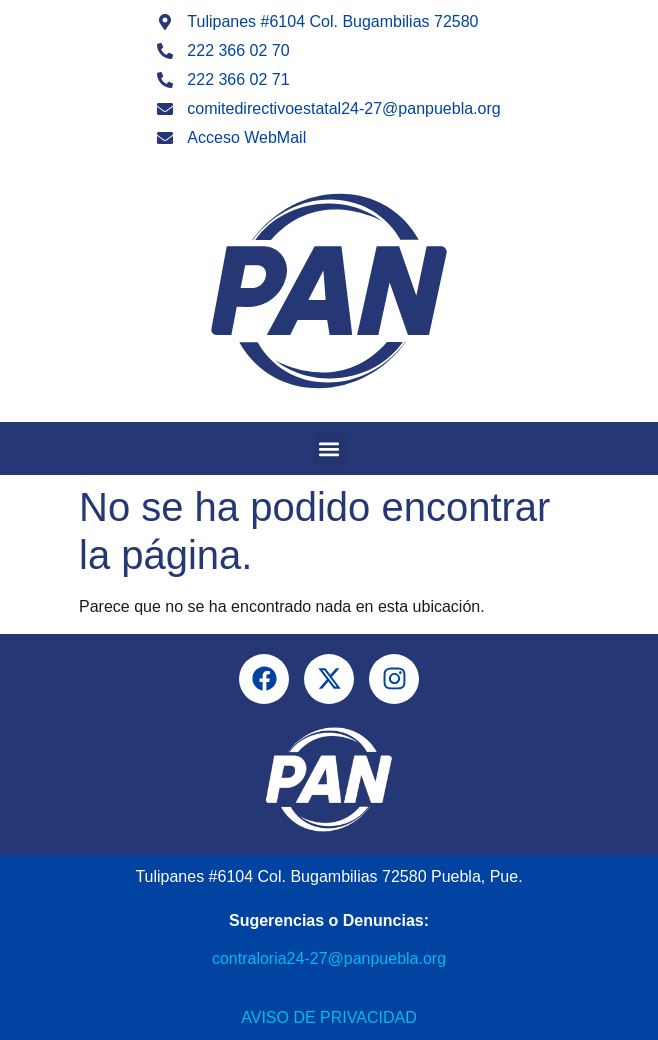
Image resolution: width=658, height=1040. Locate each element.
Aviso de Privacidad (328, 1017)
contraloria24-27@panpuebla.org (329, 958)
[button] (329, 448)
